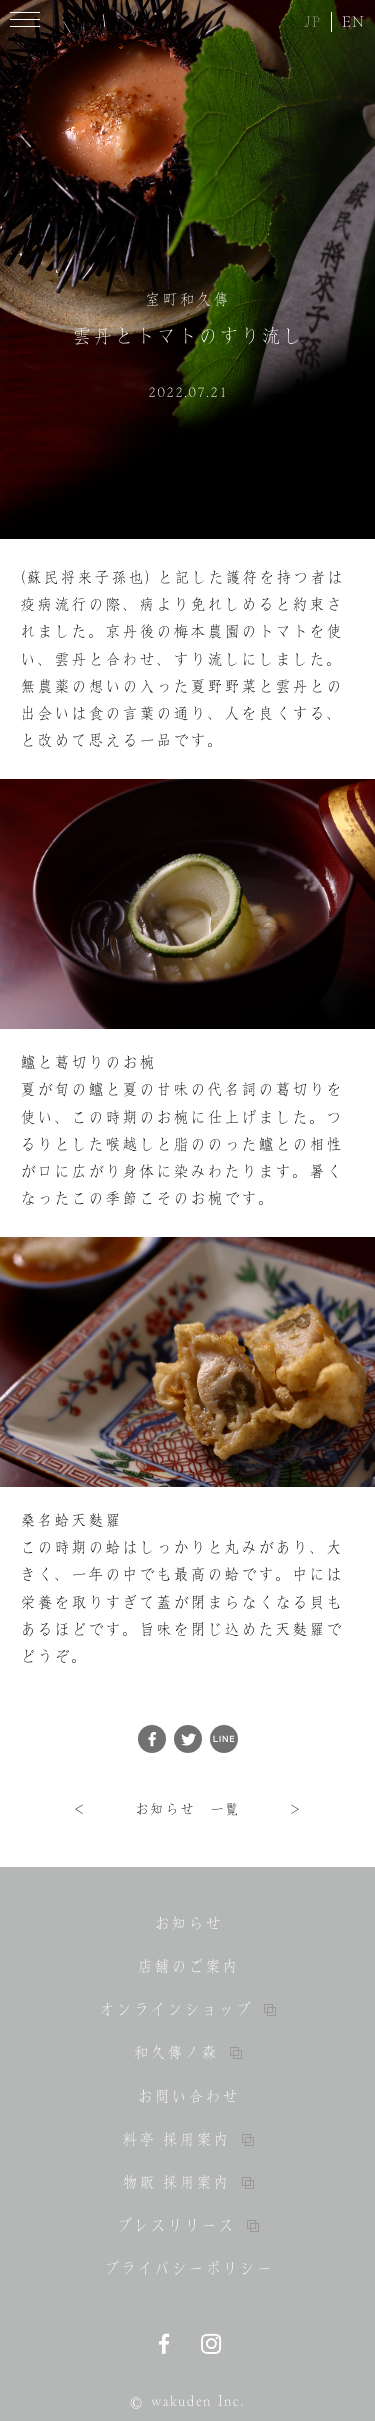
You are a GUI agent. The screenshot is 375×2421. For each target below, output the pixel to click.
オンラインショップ (187, 2009)
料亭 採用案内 (188, 2139)
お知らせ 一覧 (187, 1809)
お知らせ (188, 1923)
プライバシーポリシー (188, 2268)
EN (353, 21)
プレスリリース (187, 2225)
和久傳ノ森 (187, 2052)
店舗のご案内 (188, 1966)
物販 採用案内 (188, 2182)
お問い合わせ (188, 2096)
